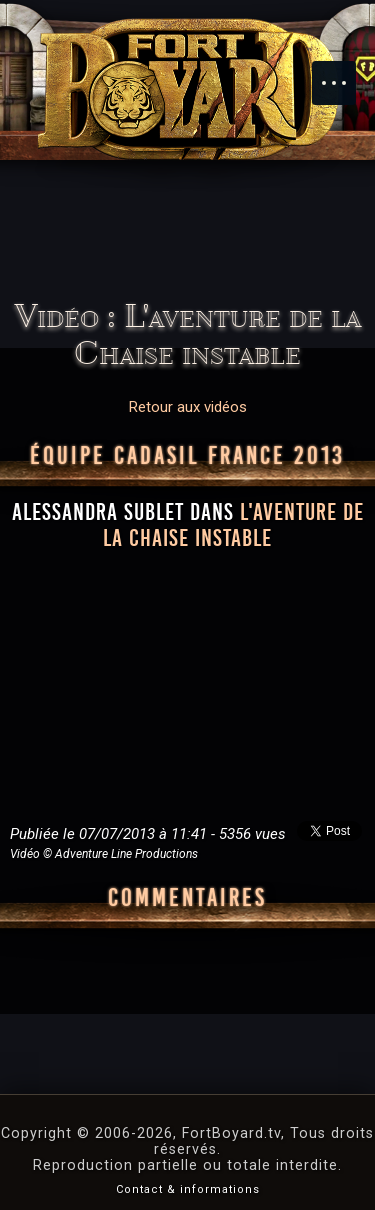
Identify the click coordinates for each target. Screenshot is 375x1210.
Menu (344, 73)
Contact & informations (188, 1189)
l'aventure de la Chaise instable (233, 525)
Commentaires (187, 898)
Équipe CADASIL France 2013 (187, 456)
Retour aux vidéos (188, 407)
